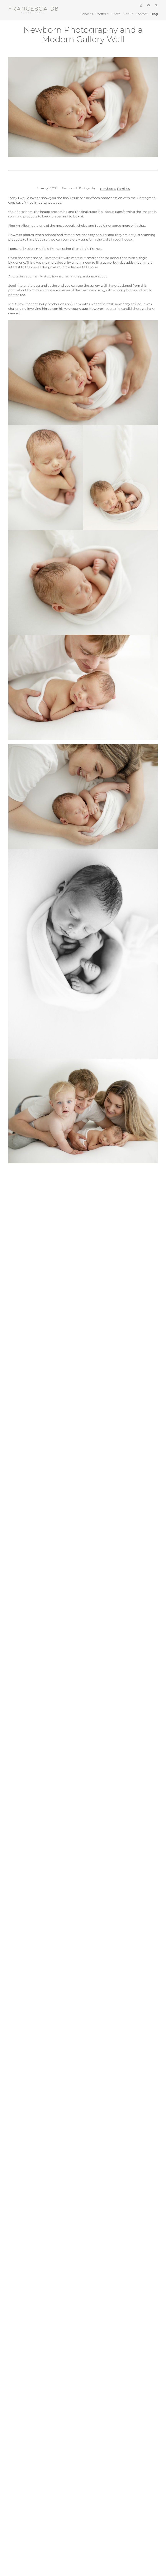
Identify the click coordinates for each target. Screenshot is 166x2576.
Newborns (108, 189)
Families (123, 189)
